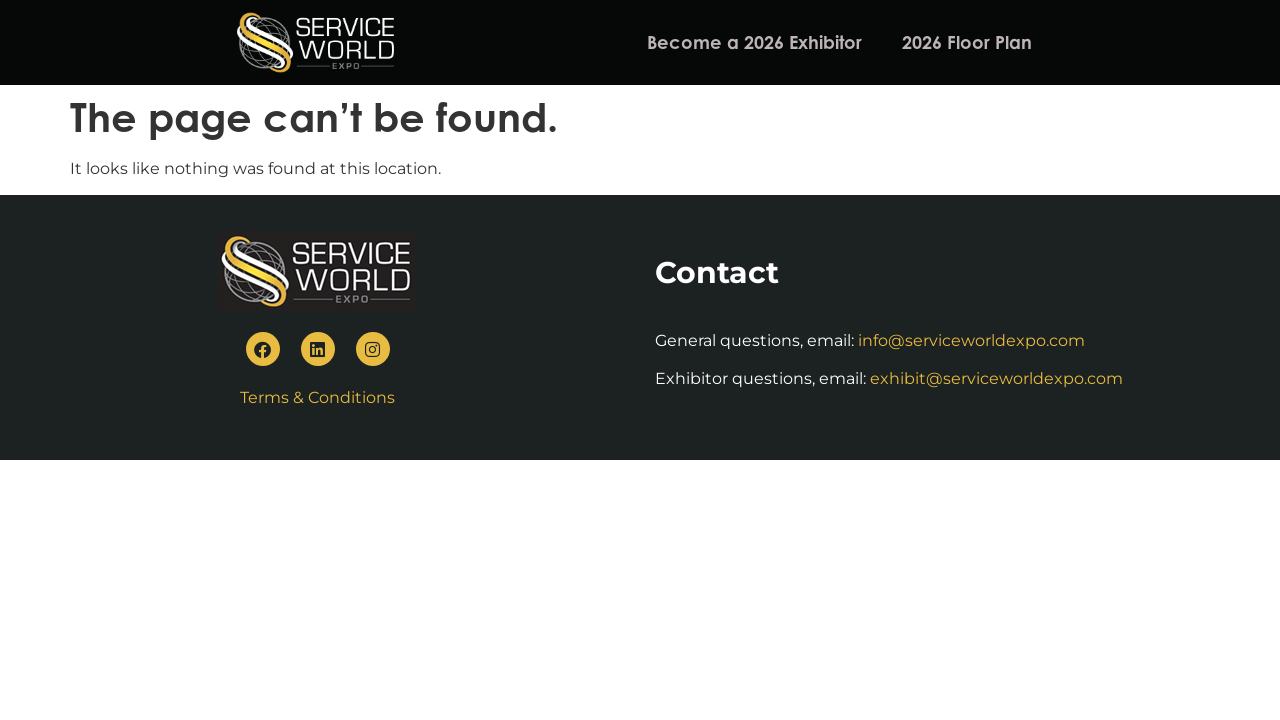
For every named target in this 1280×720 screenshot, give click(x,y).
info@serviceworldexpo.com (971, 340)
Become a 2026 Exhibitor (754, 42)
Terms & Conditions (317, 397)
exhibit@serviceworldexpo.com (996, 378)
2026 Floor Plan (967, 42)
